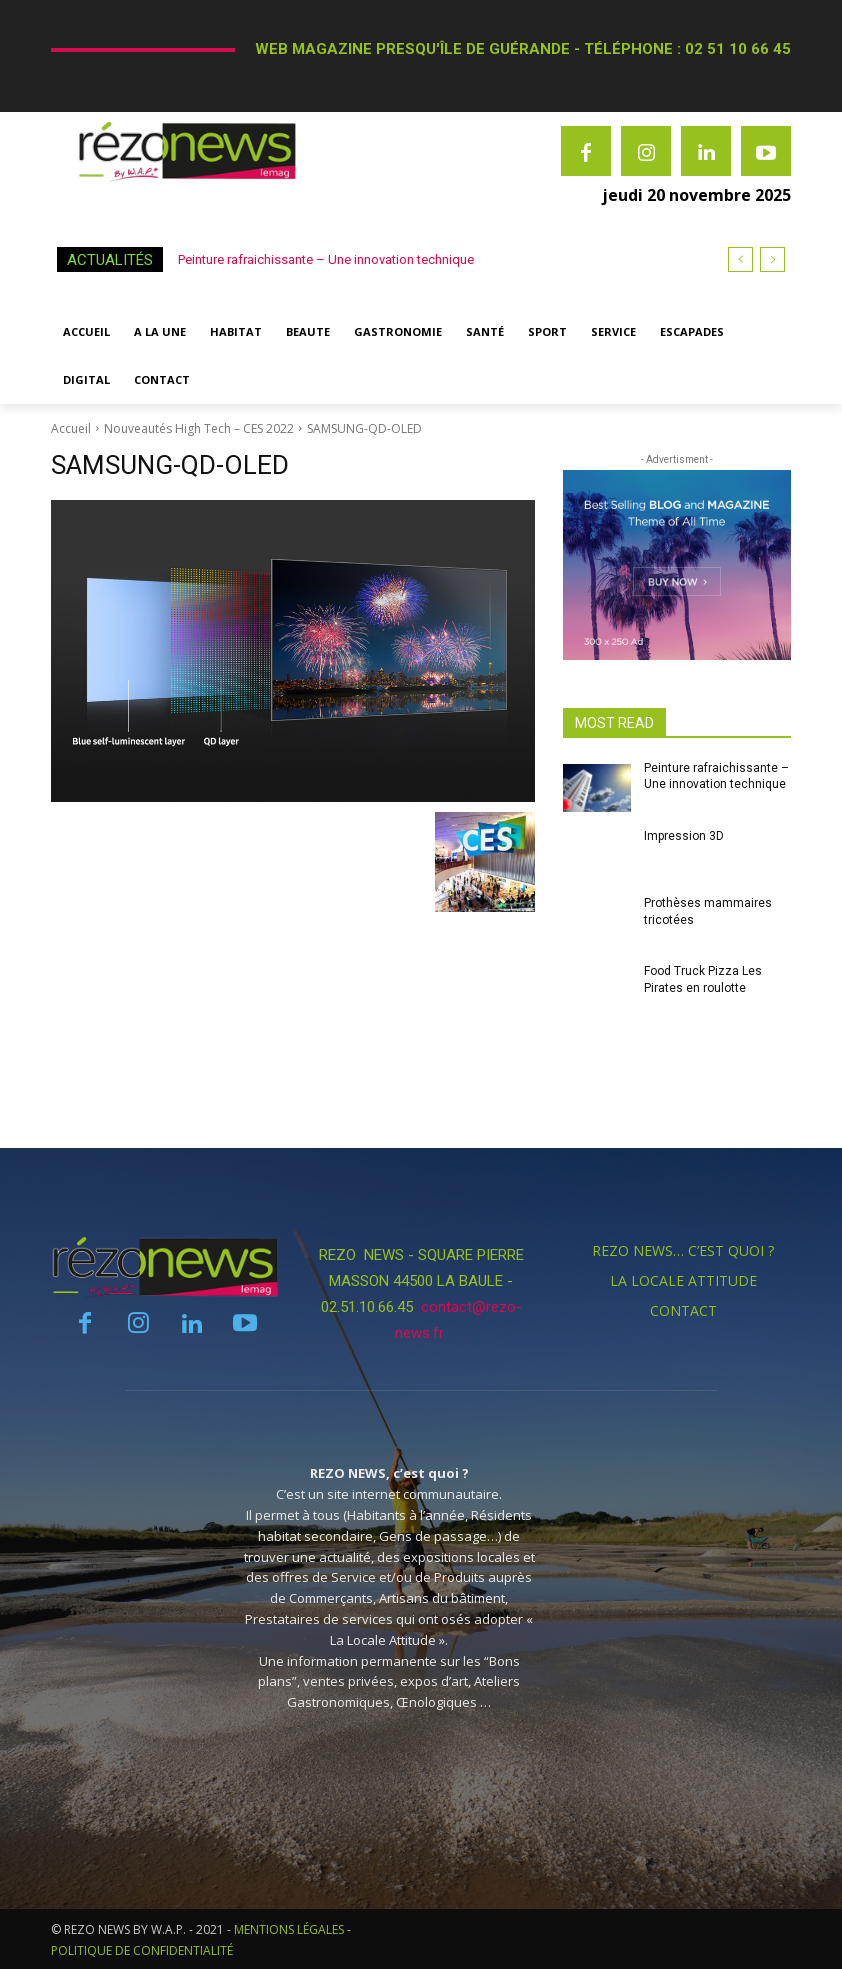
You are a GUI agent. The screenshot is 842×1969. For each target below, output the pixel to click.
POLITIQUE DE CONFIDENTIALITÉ (142, 1950)
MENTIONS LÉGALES (289, 1929)
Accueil (71, 428)
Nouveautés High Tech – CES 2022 (199, 428)
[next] (772, 259)
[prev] (740, 259)
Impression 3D (684, 836)
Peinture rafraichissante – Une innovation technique (326, 259)
